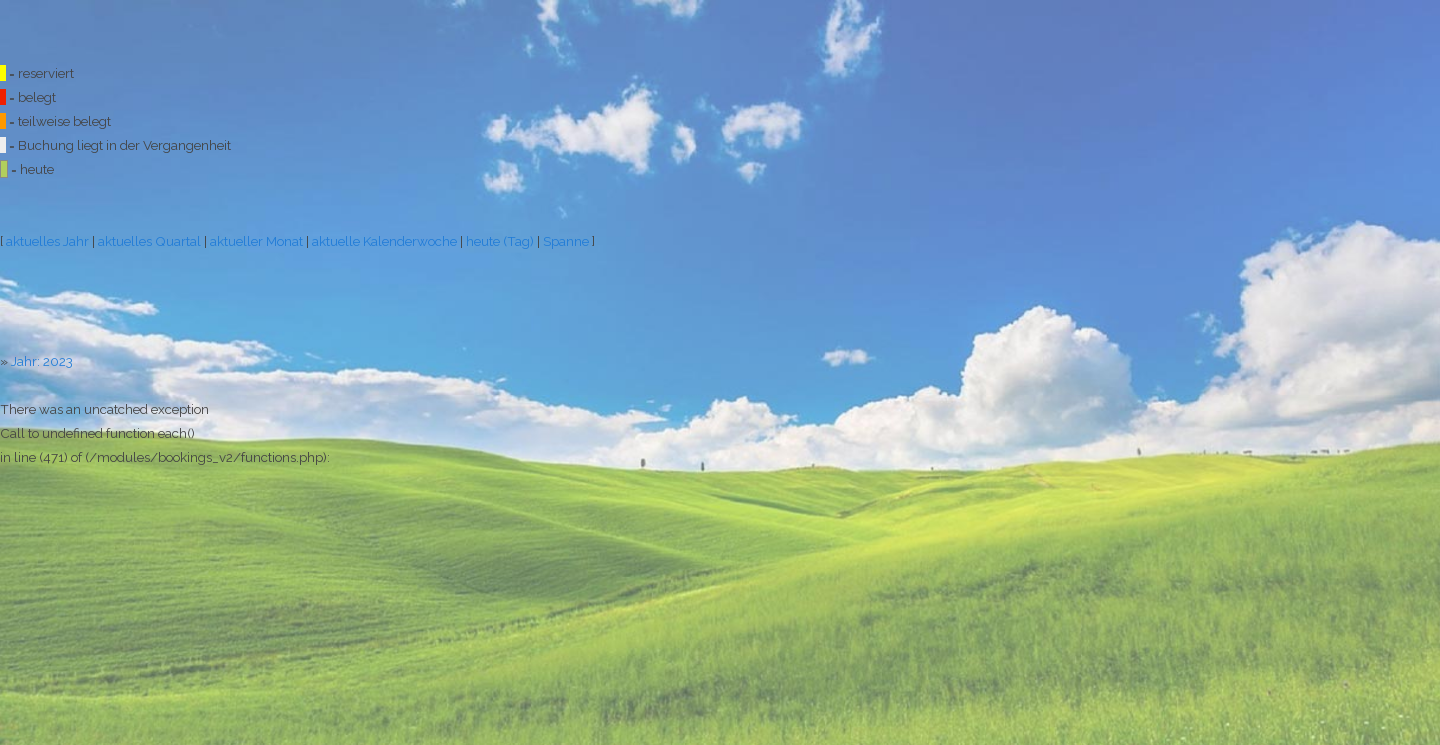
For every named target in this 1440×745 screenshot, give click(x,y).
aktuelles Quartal (149, 241)
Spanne (566, 241)
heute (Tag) (500, 241)
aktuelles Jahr (47, 241)
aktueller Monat (256, 241)
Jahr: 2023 (42, 361)
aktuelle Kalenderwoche (384, 241)
